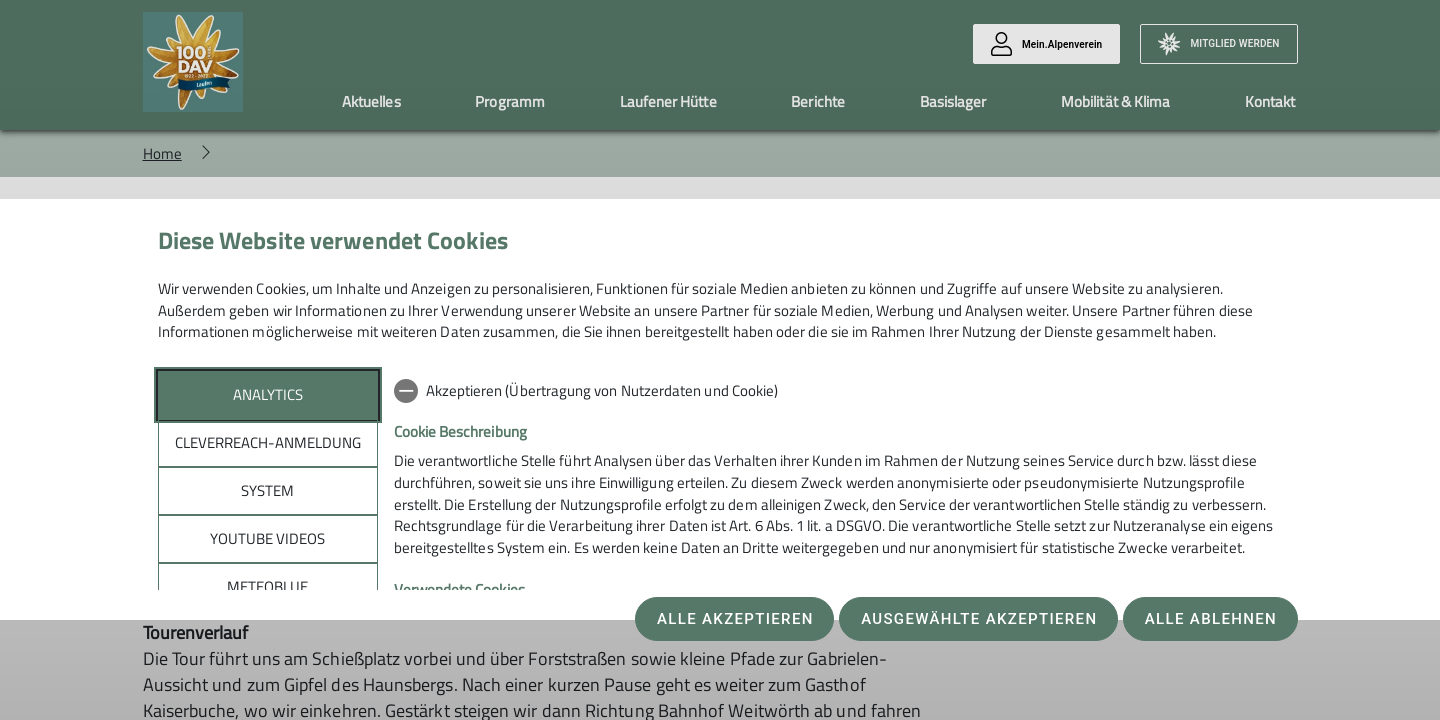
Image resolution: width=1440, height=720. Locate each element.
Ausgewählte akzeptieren (979, 619)
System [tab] (267, 490)
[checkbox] (838, 391)
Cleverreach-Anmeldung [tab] (268, 442)
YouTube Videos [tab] (267, 538)
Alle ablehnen (1211, 619)
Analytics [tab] (268, 394)
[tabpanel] (838, 536)
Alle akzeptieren (735, 619)
